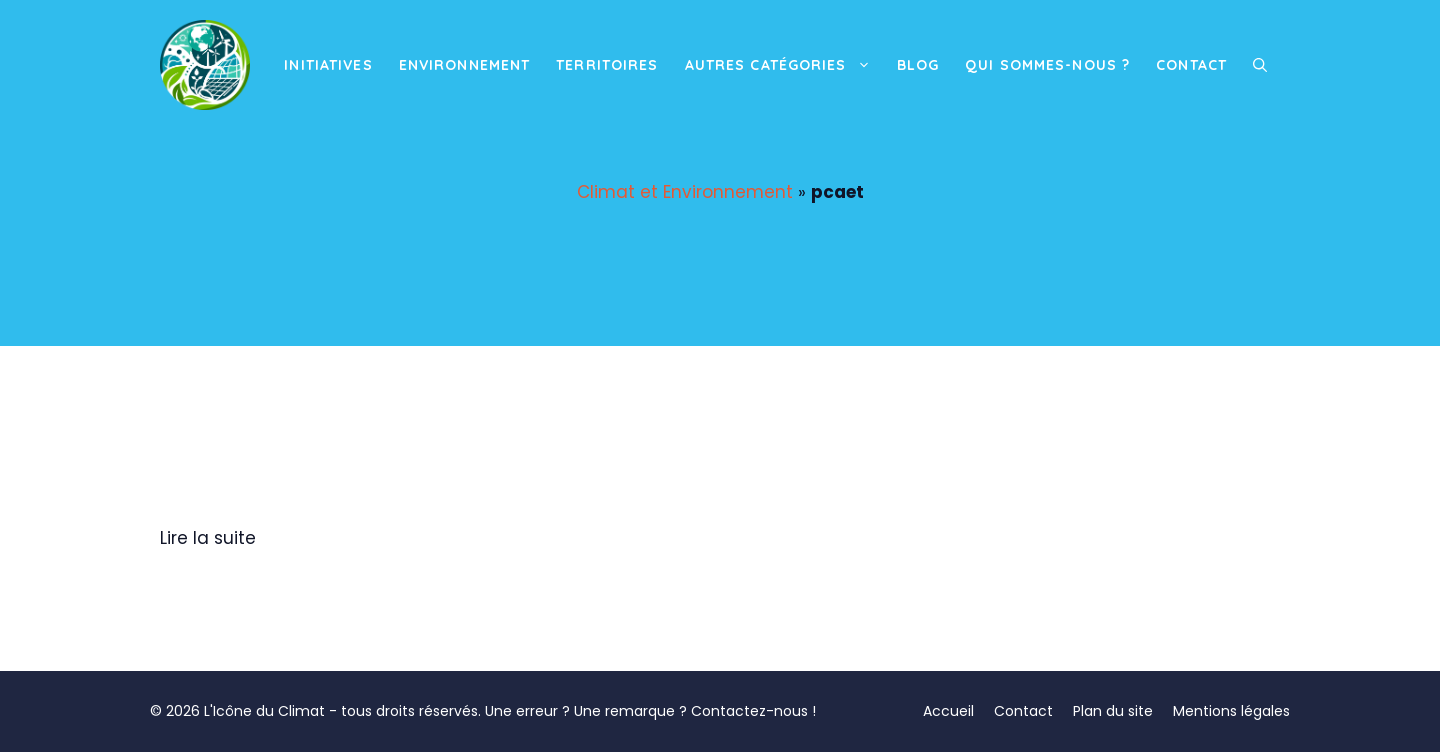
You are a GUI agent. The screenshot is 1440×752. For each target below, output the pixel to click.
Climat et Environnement (685, 192)
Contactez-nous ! (753, 711)
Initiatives (328, 65)
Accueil (948, 711)
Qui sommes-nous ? (1047, 65)
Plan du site (1113, 711)
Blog (918, 65)
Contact (1191, 65)
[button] (1260, 65)
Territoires (607, 65)
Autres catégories (784, 65)
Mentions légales (1231, 711)
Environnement (465, 65)
